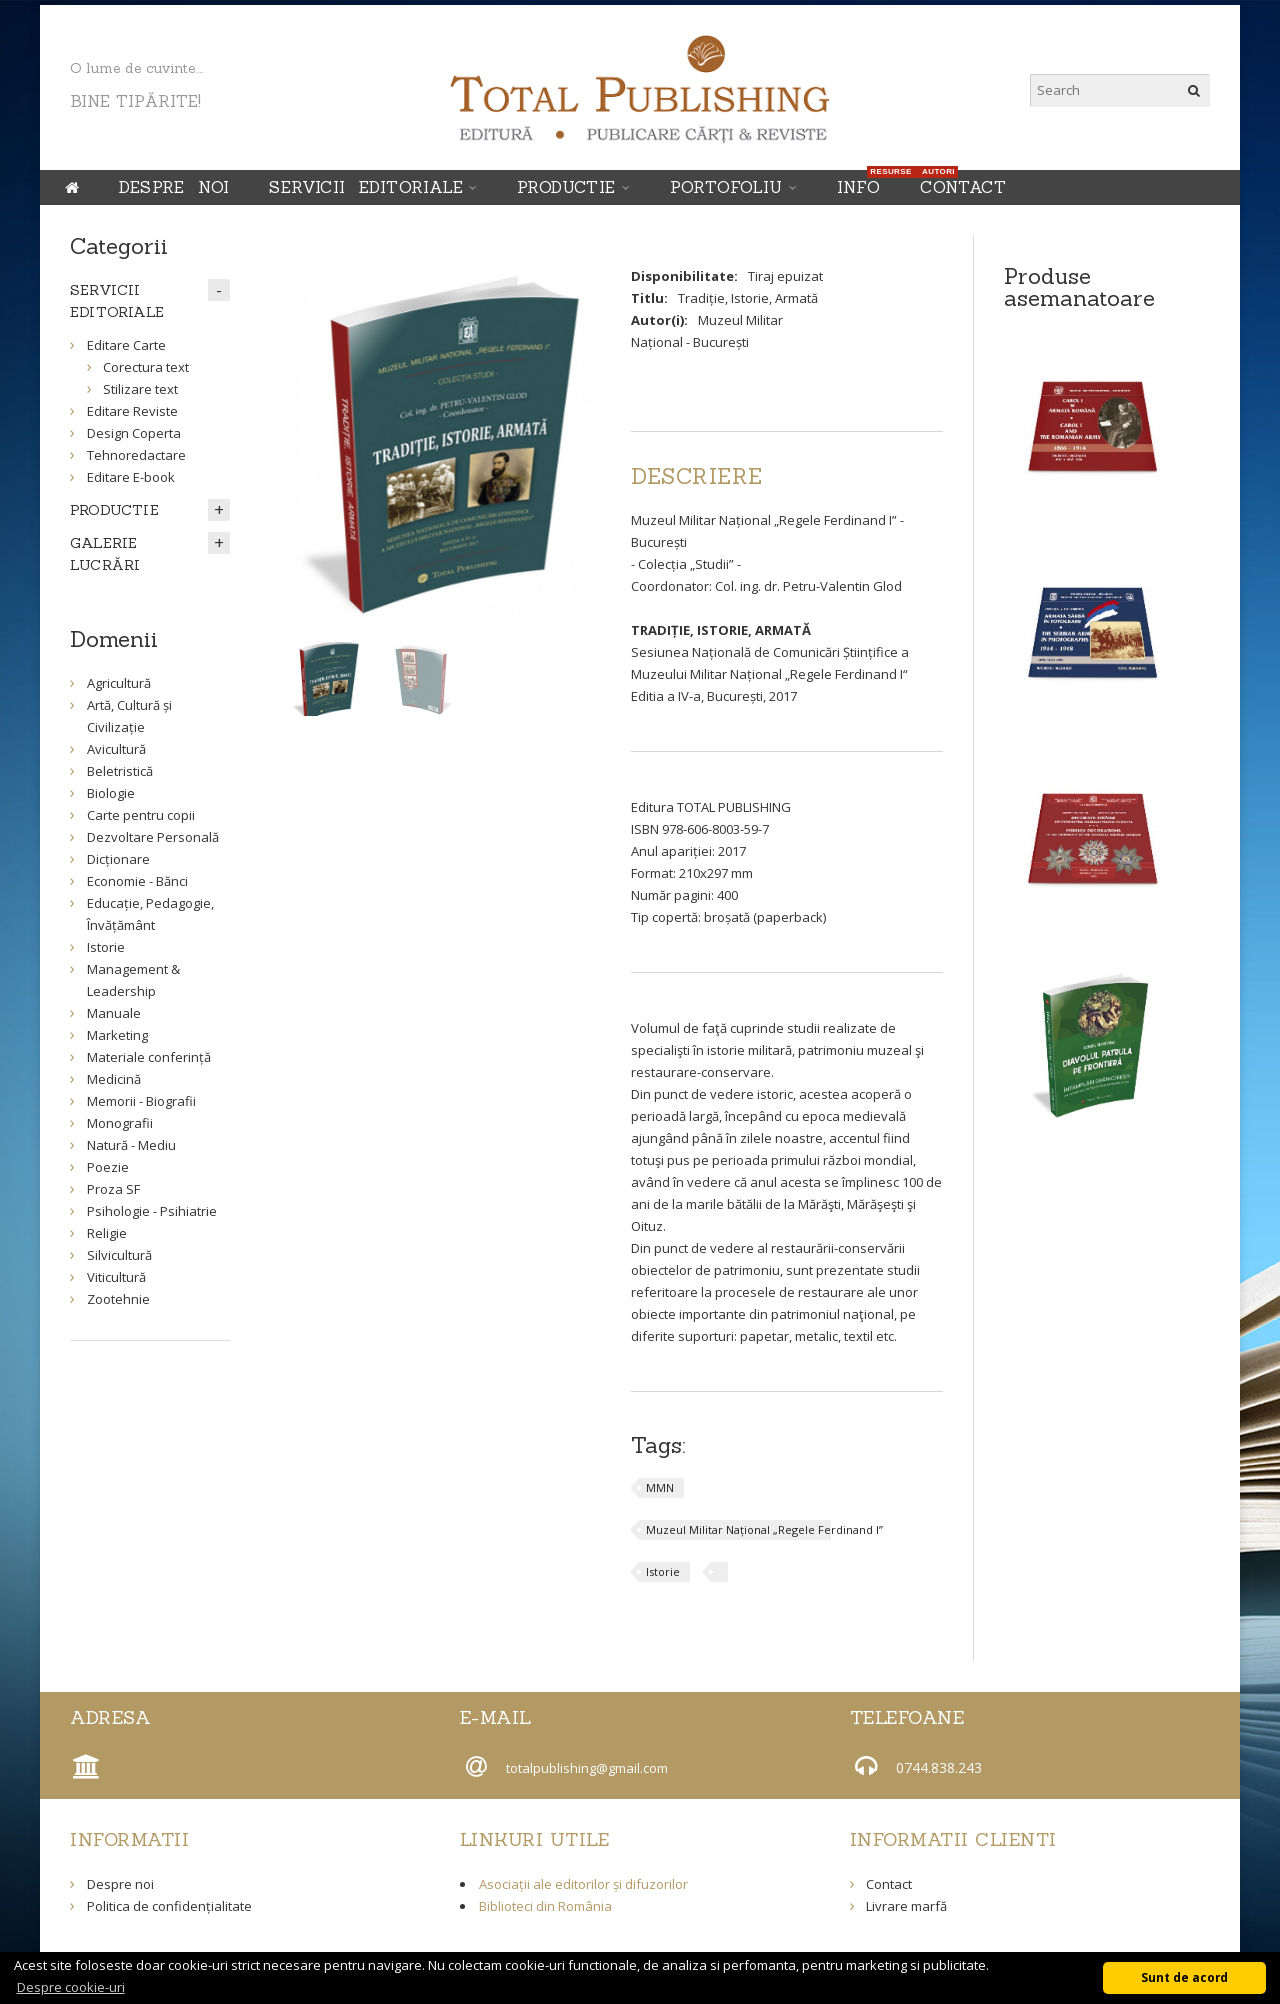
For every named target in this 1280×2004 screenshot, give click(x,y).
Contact (963, 187)
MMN (660, 1487)
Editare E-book (131, 477)
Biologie (111, 793)
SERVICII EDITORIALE (366, 187)
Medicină (114, 1079)
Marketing (117, 1035)
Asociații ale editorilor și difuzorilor (583, 1884)
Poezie (108, 1167)
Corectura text (146, 367)
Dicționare (118, 859)
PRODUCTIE (566, 187)
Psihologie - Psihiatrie (152, 1211)
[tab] (697, 476)
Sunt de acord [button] (1184, 1977)
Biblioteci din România (545, 1906)
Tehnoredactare (136, 455)
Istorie (663, 1571)
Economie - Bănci (137, 881)
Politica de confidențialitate (169, 1906)
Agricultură (119, 683)
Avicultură (116, 749)
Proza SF (113, 1189)
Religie (107, 1233)
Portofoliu (726, 187)
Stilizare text (140, 389)
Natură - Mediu (131, 1145)
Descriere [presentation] (697, 476)
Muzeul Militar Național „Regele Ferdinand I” (764, 1529)
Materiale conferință (149, 1057)
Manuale (114, 1013)
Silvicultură (119, 1255)
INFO (864, 183)
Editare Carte (126, 345)
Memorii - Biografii (141, 1101)
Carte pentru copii (141, 815)
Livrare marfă (906, 1906)
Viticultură (116, 1277)
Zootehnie (118, 1299)
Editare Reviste (132, 411)
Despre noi (174, 187)
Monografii (120, 1123)
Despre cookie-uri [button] (71, 1987)
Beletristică (120, 771)
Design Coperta (134, 433)
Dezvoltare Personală (153, 837)
